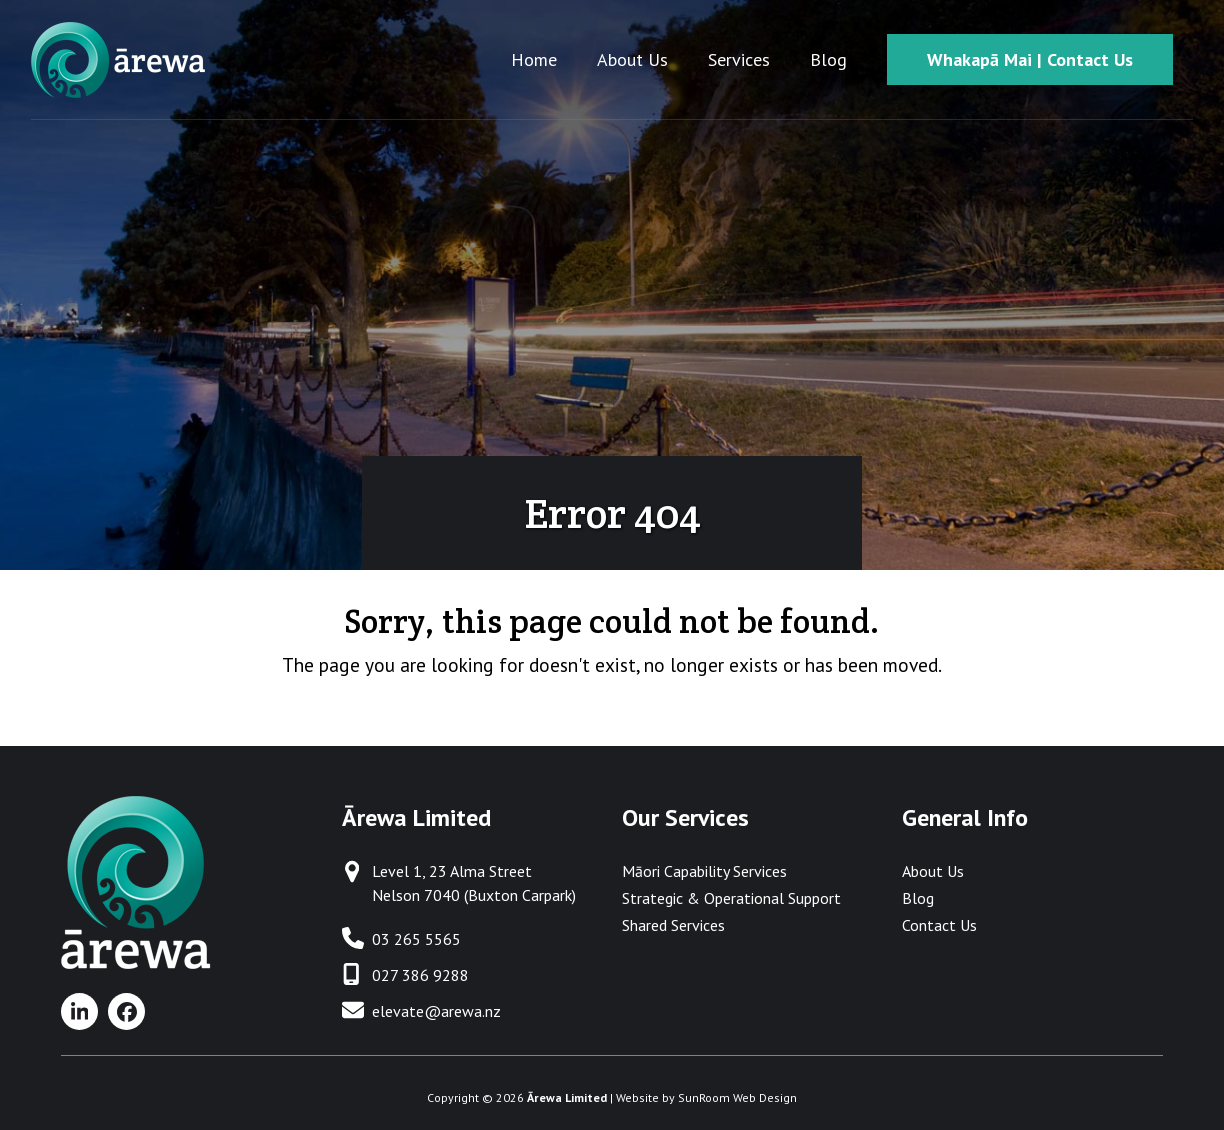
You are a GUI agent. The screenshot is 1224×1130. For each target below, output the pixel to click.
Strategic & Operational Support (731, 898)
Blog (918, 898)
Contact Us (939, 925)
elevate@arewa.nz (436, 1011)
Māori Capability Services (704, 871)
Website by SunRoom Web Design (706, 1097)
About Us (933, 871)
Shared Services (673, 925)
